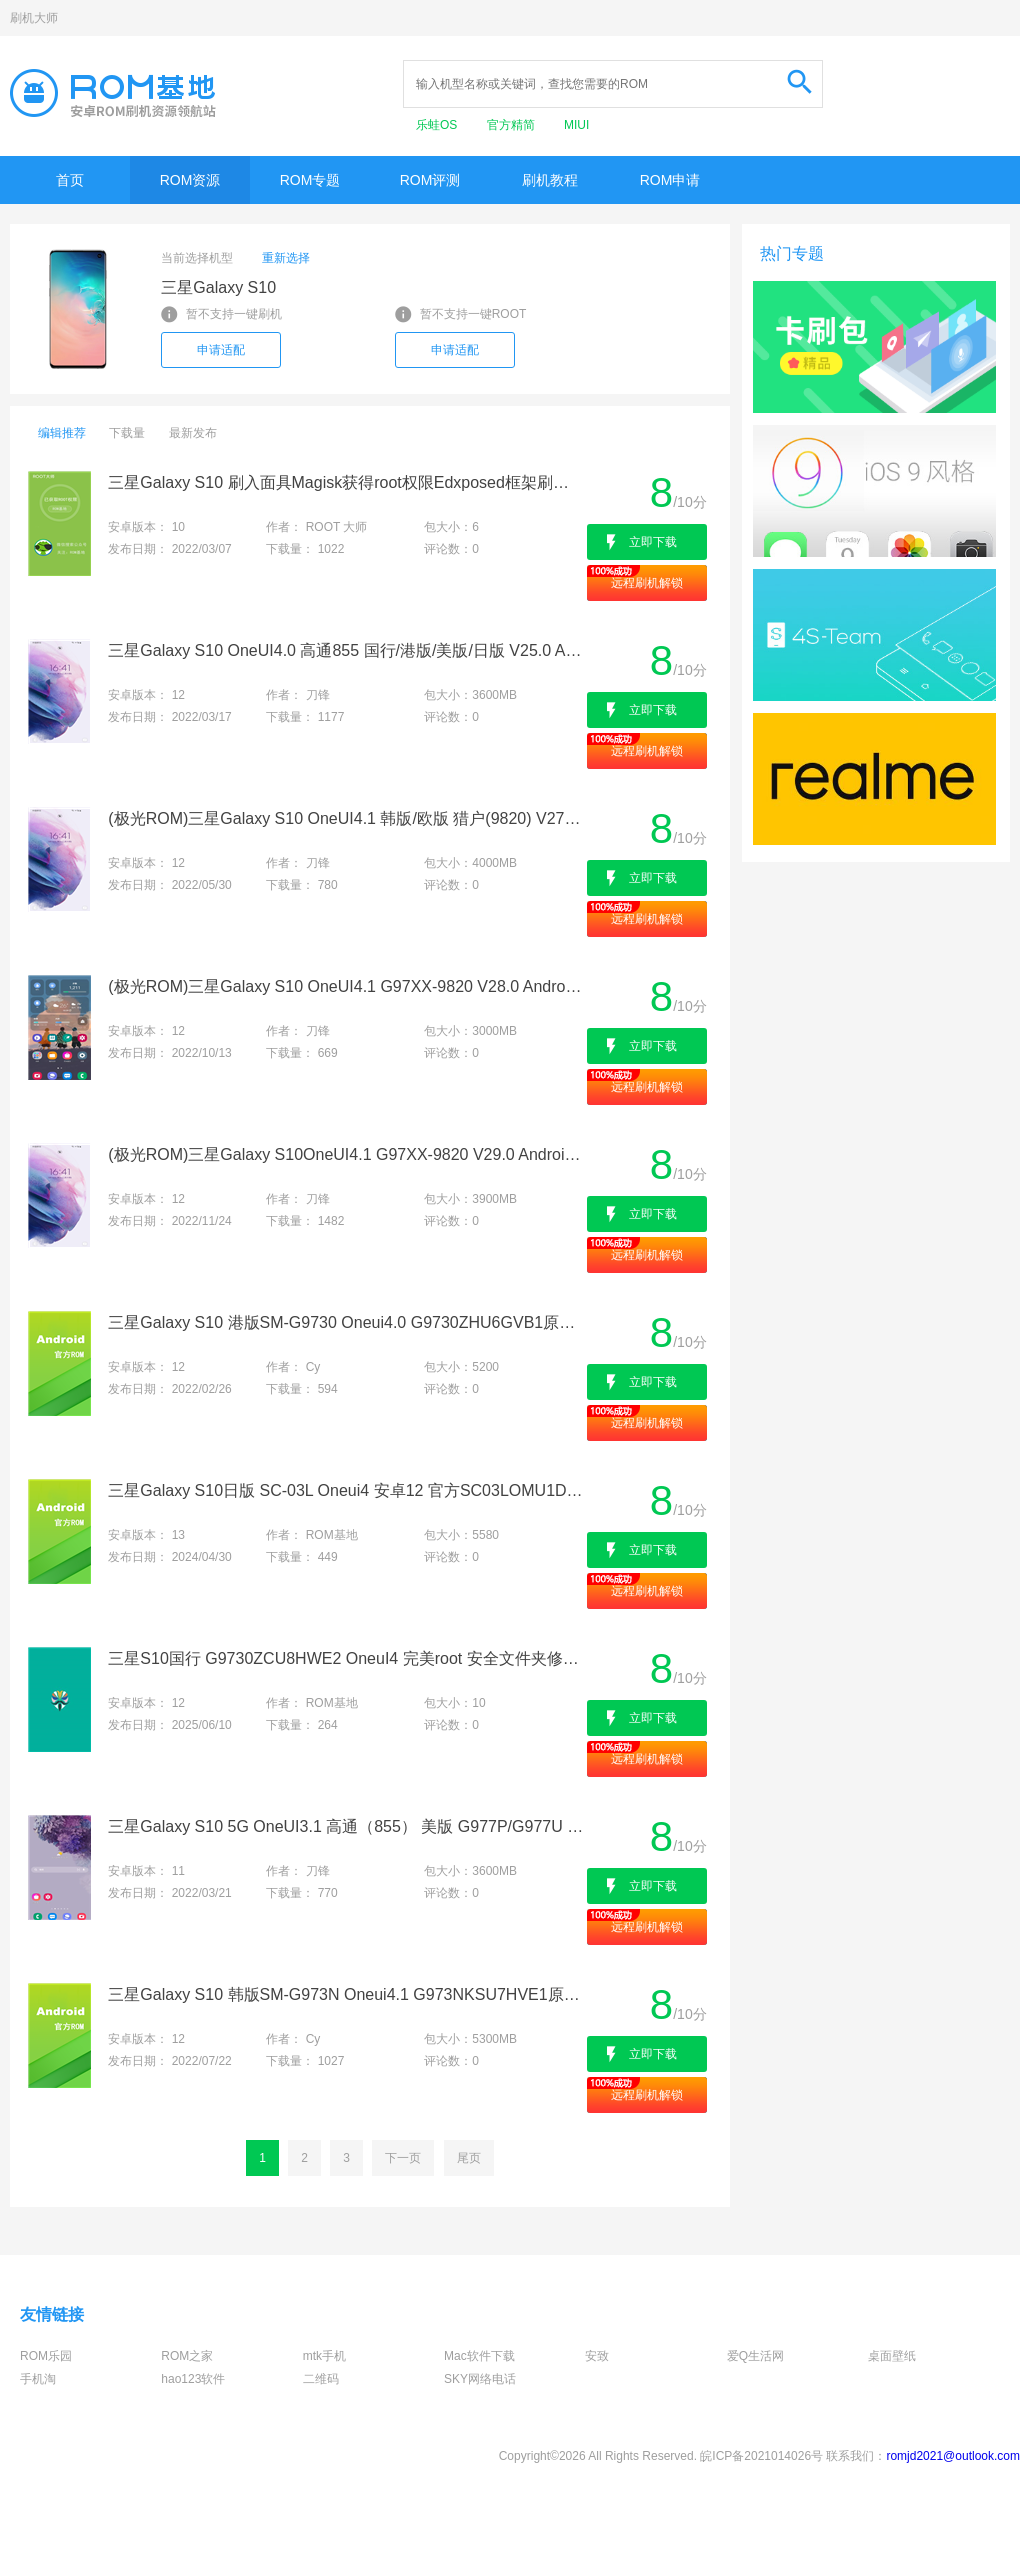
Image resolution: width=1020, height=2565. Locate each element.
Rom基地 (113, 93)
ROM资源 (190, 180)
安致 (597, 2356)
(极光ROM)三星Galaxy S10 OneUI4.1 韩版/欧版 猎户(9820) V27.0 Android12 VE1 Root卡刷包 (345, 818)
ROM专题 (310, 180)
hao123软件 (193, 2379)
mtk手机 (324, 2356)
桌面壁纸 (892, 2356)
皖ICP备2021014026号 (761, 2456)
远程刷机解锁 (647, 583)
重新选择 (286, 258)
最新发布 (193, 433)
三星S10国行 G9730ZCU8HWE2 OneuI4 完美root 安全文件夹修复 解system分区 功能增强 (345, 1658)
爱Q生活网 (755, 2356)
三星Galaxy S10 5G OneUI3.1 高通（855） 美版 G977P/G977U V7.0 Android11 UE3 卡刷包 (345, 1826)
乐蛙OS (438, 125)
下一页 (403, 2158)
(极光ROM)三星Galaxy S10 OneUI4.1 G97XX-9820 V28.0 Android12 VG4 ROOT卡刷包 (345, 986)
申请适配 (221, 350)
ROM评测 (430, 180)
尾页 (469, 2158)
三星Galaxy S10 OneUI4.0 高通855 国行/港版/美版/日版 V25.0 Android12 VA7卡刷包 (345, 650)
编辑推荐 (62, 433)
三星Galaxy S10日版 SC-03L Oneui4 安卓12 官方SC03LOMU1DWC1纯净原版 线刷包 (345, 1490)
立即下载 (653, 542)
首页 (70, 180)
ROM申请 (670, 180)
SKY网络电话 (480, 2379)
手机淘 (38, 2379)
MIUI (576, 125)
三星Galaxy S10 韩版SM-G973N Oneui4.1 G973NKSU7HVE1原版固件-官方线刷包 (345, 1994)
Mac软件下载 (479, 2356)
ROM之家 (187, 2356)
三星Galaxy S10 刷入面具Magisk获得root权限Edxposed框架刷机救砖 (345, 482)
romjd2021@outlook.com (953, 2456)
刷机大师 (34, 18)
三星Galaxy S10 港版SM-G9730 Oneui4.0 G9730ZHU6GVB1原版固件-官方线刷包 (345, 1322)
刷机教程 (550, 180)
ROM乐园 (46, 2356)
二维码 (321, 2379)
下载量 (127, 433)
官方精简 (512, 125)
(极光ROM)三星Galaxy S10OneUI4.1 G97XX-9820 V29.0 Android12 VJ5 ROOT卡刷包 (345, 1154)
